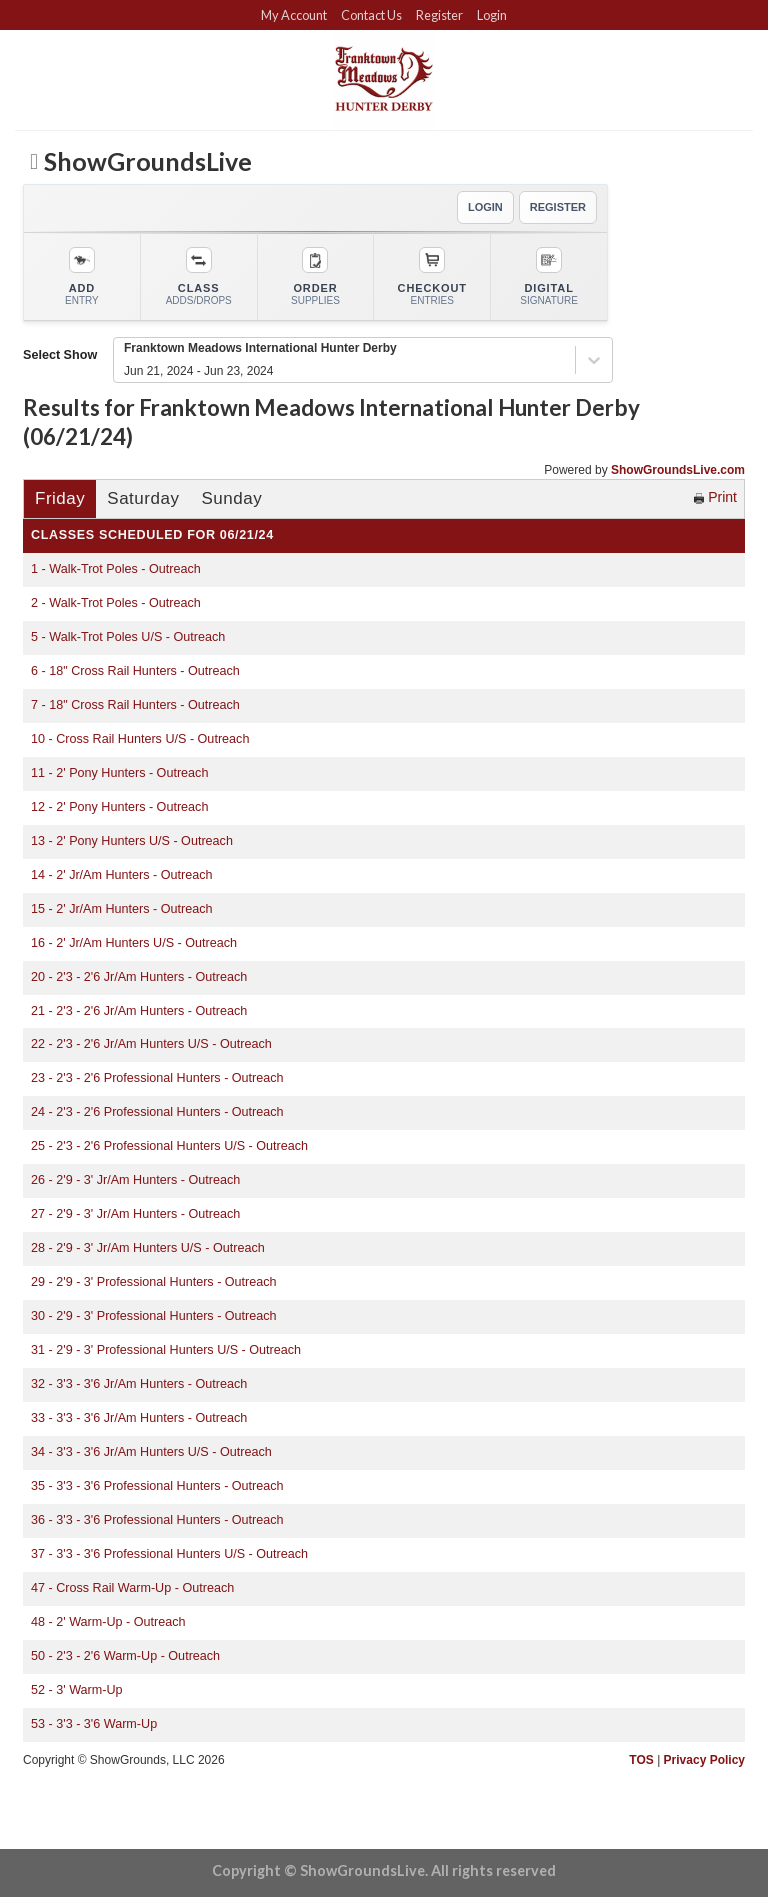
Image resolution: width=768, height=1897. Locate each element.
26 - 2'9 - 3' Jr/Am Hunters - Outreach (135, 1180)
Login (492, 15)
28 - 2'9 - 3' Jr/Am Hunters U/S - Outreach (148, 1248)
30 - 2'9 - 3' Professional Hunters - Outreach (154, 1316)
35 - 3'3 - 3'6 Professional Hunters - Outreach (157, 1486)
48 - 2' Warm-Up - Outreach (108, 1622)
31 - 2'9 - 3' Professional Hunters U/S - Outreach (166, 1350)
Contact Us (371, 15)
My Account (294, 15)
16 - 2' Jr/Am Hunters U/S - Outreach (134, 943)
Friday (60, 498)
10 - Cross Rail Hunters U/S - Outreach (140, 739)
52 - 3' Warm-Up (77, 1690)
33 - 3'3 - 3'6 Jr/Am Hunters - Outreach (139, 1418)
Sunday (231, 498)
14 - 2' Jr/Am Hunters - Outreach (122, 875)
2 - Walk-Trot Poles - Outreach (116, 603)
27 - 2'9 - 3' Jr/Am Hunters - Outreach (135, 1214)
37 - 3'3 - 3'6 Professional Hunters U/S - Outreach (169, 1554)
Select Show (60, 355)
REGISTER (558, 207)
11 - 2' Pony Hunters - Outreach (119, 773)
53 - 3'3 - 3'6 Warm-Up (94, 1724)
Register (439, 15)
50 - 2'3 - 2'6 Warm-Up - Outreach (125, 1656)
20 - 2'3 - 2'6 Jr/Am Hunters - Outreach (139, 977)
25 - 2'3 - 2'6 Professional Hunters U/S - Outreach (169, 1146)
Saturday (143, 498)
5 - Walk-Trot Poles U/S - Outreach (128, 637)
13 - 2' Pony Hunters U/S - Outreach (132, 841)
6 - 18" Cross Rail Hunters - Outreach (135, 671)
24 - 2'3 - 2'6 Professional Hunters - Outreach (157, 1112)
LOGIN (485, 207)
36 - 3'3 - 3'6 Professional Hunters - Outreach (157, 1520)
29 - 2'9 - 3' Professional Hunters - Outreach (154, 1282)
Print (715, 497)
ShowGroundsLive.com (678, 470)
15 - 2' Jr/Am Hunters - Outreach (122, 909)
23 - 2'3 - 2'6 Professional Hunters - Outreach (157, 1078)
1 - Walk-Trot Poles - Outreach (116, 569)
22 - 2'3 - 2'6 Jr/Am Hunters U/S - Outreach (151, 1044)
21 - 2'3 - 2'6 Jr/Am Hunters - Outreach (139, 1011)
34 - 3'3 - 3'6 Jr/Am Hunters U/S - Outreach (151, 1452)
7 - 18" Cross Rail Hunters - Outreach (135, 705)
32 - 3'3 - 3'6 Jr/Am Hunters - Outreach (139, 1384)
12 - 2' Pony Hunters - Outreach (119, 807)
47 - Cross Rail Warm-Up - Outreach (132, 1588)
